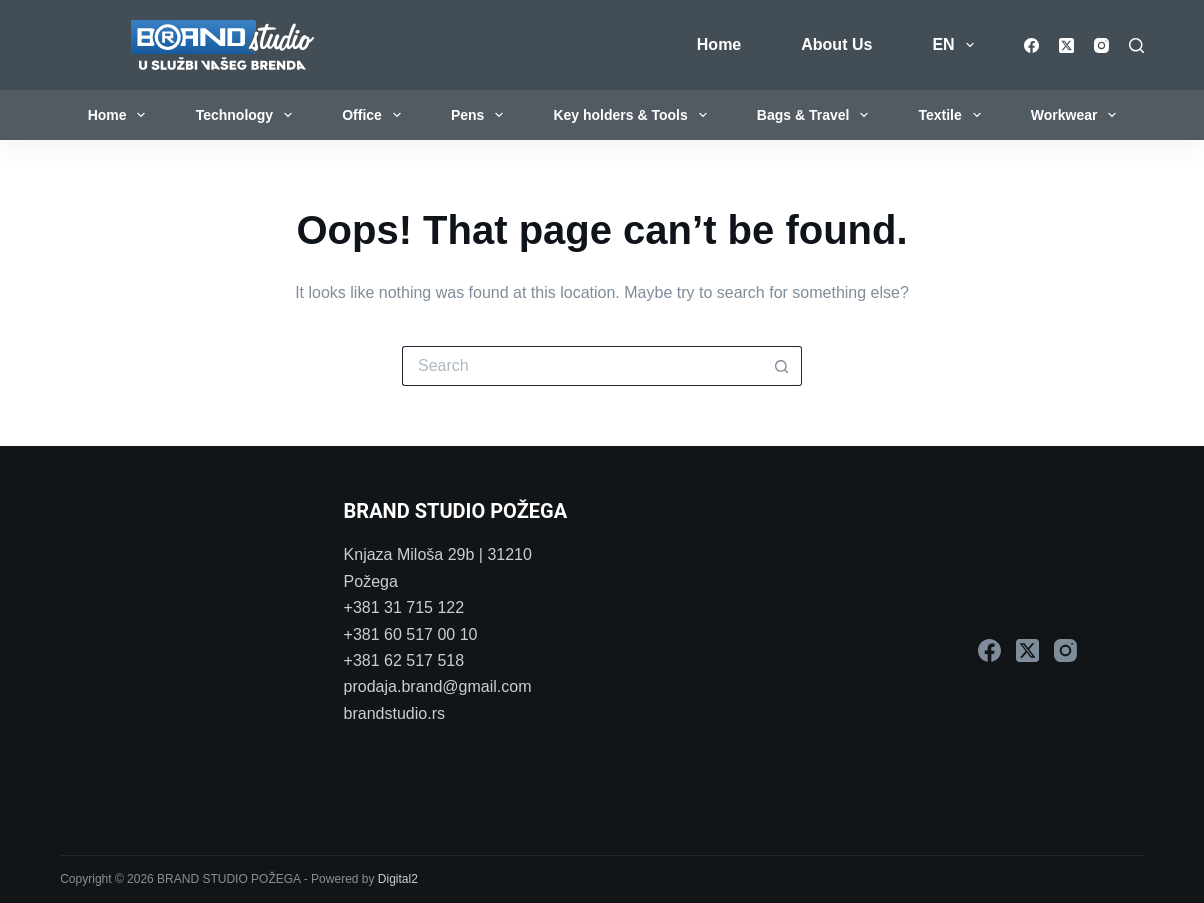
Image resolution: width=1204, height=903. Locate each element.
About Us (836, 44)
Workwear (1077, 115)
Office (375, 115)
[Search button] (782, 366)
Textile (953, 115)
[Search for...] (582, 366)
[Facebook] (1031, 45)
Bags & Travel (816, 115)
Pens (481, 115)
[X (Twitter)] (1066, 45)
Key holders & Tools (633, 115)
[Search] (1136, 45)
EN (956, 45)
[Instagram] (1101, 45)
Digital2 (398, 879)
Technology (248, 115)
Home (719, 44)
